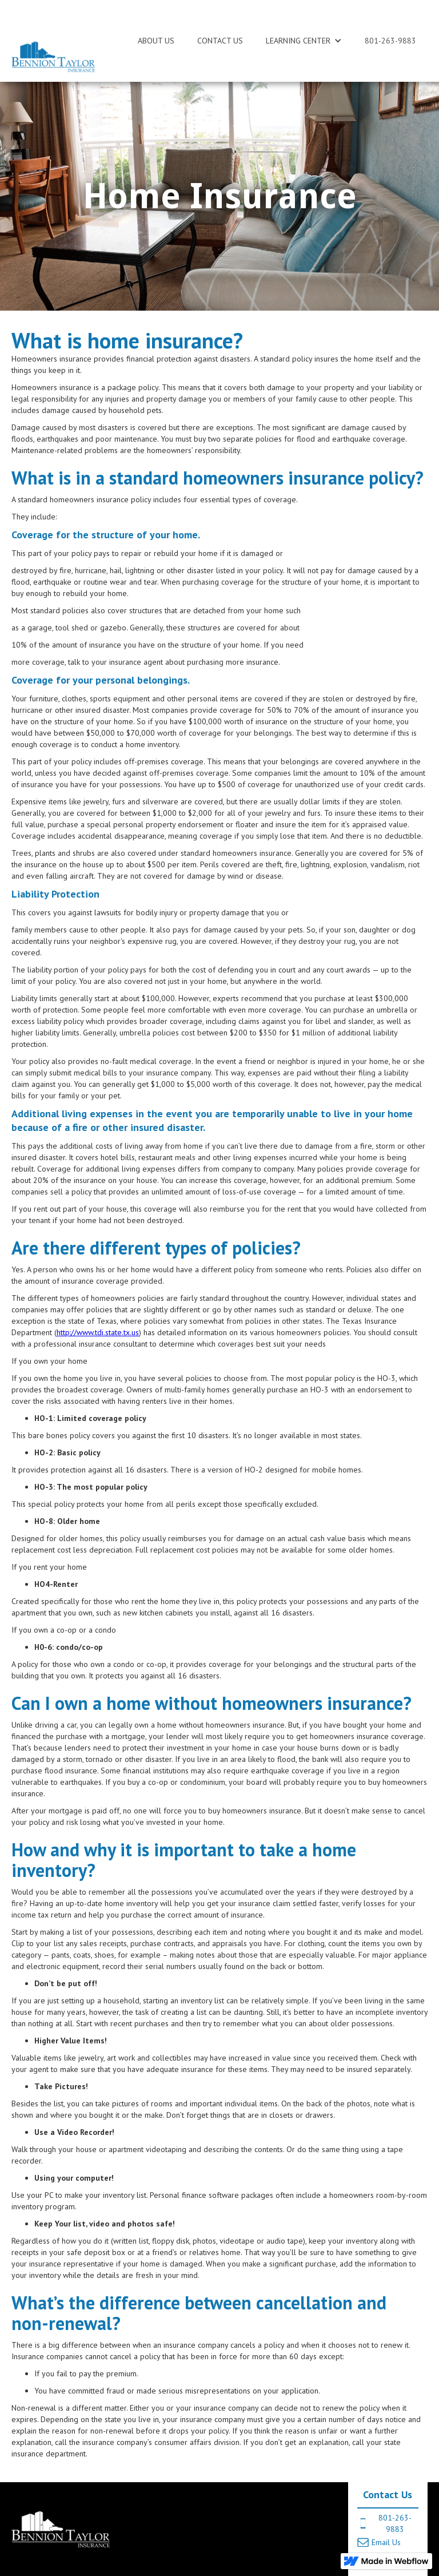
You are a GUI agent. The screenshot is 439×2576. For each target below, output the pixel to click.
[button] (303, 40)
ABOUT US (156, 40)
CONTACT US (220, 40)
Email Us (386, 2542)
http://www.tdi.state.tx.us (98, 1332)
